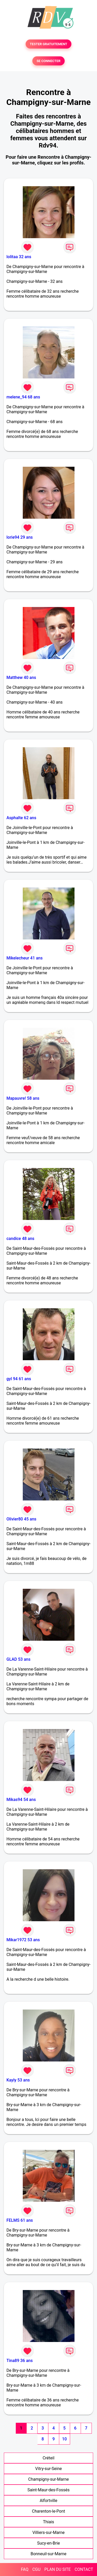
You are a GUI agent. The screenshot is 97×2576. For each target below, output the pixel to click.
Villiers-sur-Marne (48, 2532)
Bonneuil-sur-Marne (48, 2553)
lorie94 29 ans (19, 537)
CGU (36, 2569)
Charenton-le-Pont (48, 2511)
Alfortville (48, 2500)
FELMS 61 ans (19, 2220)
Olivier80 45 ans (21, 1519)
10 (64, 2439)
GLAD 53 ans (18, 1659)
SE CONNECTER (48, 61)
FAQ (24, 2569)
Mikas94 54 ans (21, 1799)
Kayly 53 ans (18, 2080)
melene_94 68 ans (23, 397)
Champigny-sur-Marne (48, 2479)
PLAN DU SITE (57, 2569)
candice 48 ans (20, 1238)
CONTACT (83, 2569)
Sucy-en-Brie (48, 2543)
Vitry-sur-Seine (48, 2468)
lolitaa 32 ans (18, 256)
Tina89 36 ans (19, 2360)
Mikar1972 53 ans (23, 1939)
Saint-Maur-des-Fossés (48, 2489)
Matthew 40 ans (21, 677)
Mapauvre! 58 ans (22, 1098)
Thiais (48, 2521)
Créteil (49, 2457)
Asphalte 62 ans (21, 817)
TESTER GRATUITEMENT (48, 44)
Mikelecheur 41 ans (24, 958)
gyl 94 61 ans (18, 1378)
